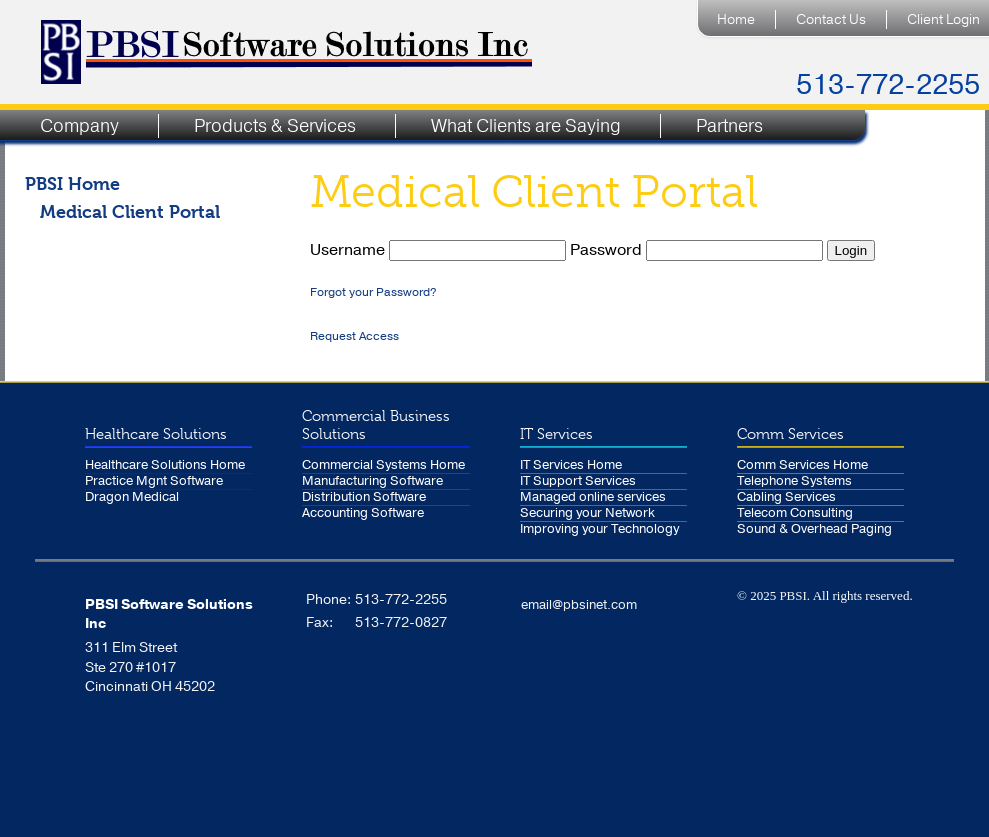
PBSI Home (72, 183)
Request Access (354, 336)
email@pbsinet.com (579, 605)
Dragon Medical (132, 497)
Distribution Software (364, 497)
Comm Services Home (802, 465)
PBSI (792, 595)
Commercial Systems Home (383, 465)
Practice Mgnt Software (154, 481)
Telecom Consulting (795, 513)
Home (736, 19)
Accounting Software (363, 513)
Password (698, 250)
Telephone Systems (794, 481)
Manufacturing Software (372, 481)
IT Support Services (578, 481)
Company (79, 126)
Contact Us (831, 19)
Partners (729, 126)
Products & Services (275, 126)
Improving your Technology (599, 529)
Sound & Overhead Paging (814, 529)
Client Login (943, 19)
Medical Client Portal (130, 211)
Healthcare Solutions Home (165, 465)
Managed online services (593, 497)
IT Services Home (571, 465)
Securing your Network (587, 513)
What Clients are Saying (526, 126)
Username (440, 250)
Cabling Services (786, 497)
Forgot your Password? (373, 292)
